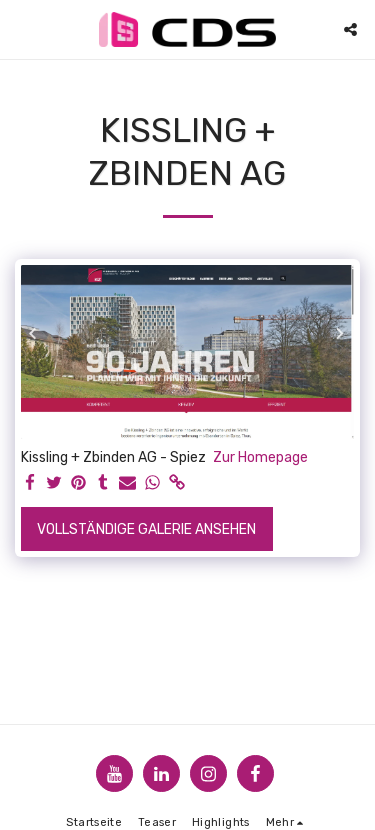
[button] (22, 29)
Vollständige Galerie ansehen (146, 529)
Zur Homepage (260, 457)
